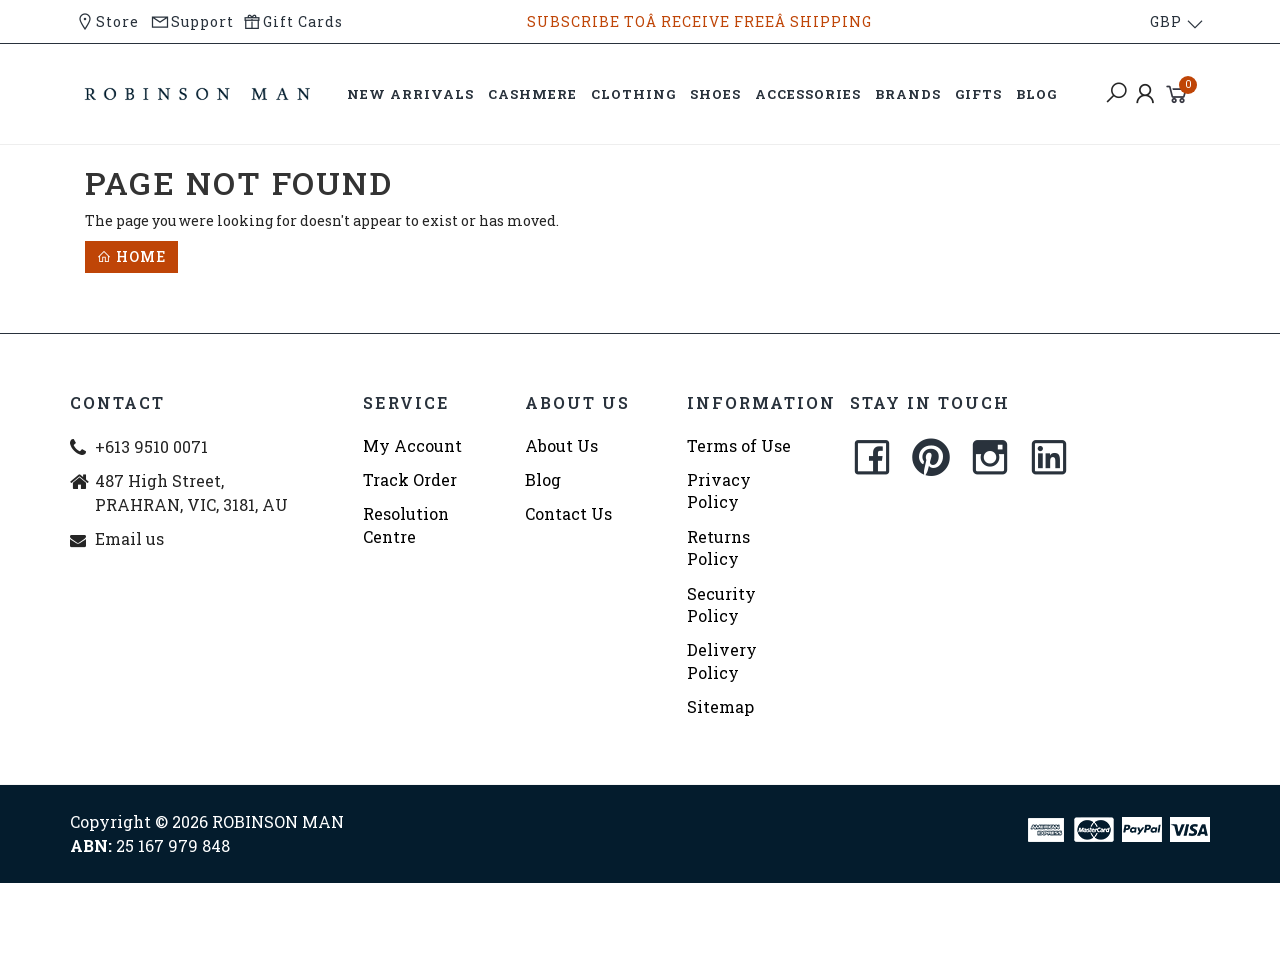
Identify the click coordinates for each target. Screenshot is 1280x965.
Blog (543, 479)
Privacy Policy (719, 490)
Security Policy (721, 604)
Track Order (410, 479)
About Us (561, 445)
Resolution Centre (406, 524)
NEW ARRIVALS (410, 94)
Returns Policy (718, 547)
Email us (129, 538)
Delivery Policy (722, 660)
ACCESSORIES (808, 94)
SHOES (715, 94)
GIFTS (978, 94)
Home (131, 256)
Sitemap (720, 706)
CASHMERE (532, 94)
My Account (412, 445)
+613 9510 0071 (151, 446)
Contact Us (568, 513)
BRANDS (908, 94)
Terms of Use (739, 445)
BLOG (1036, 94)
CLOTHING (633, 94)
